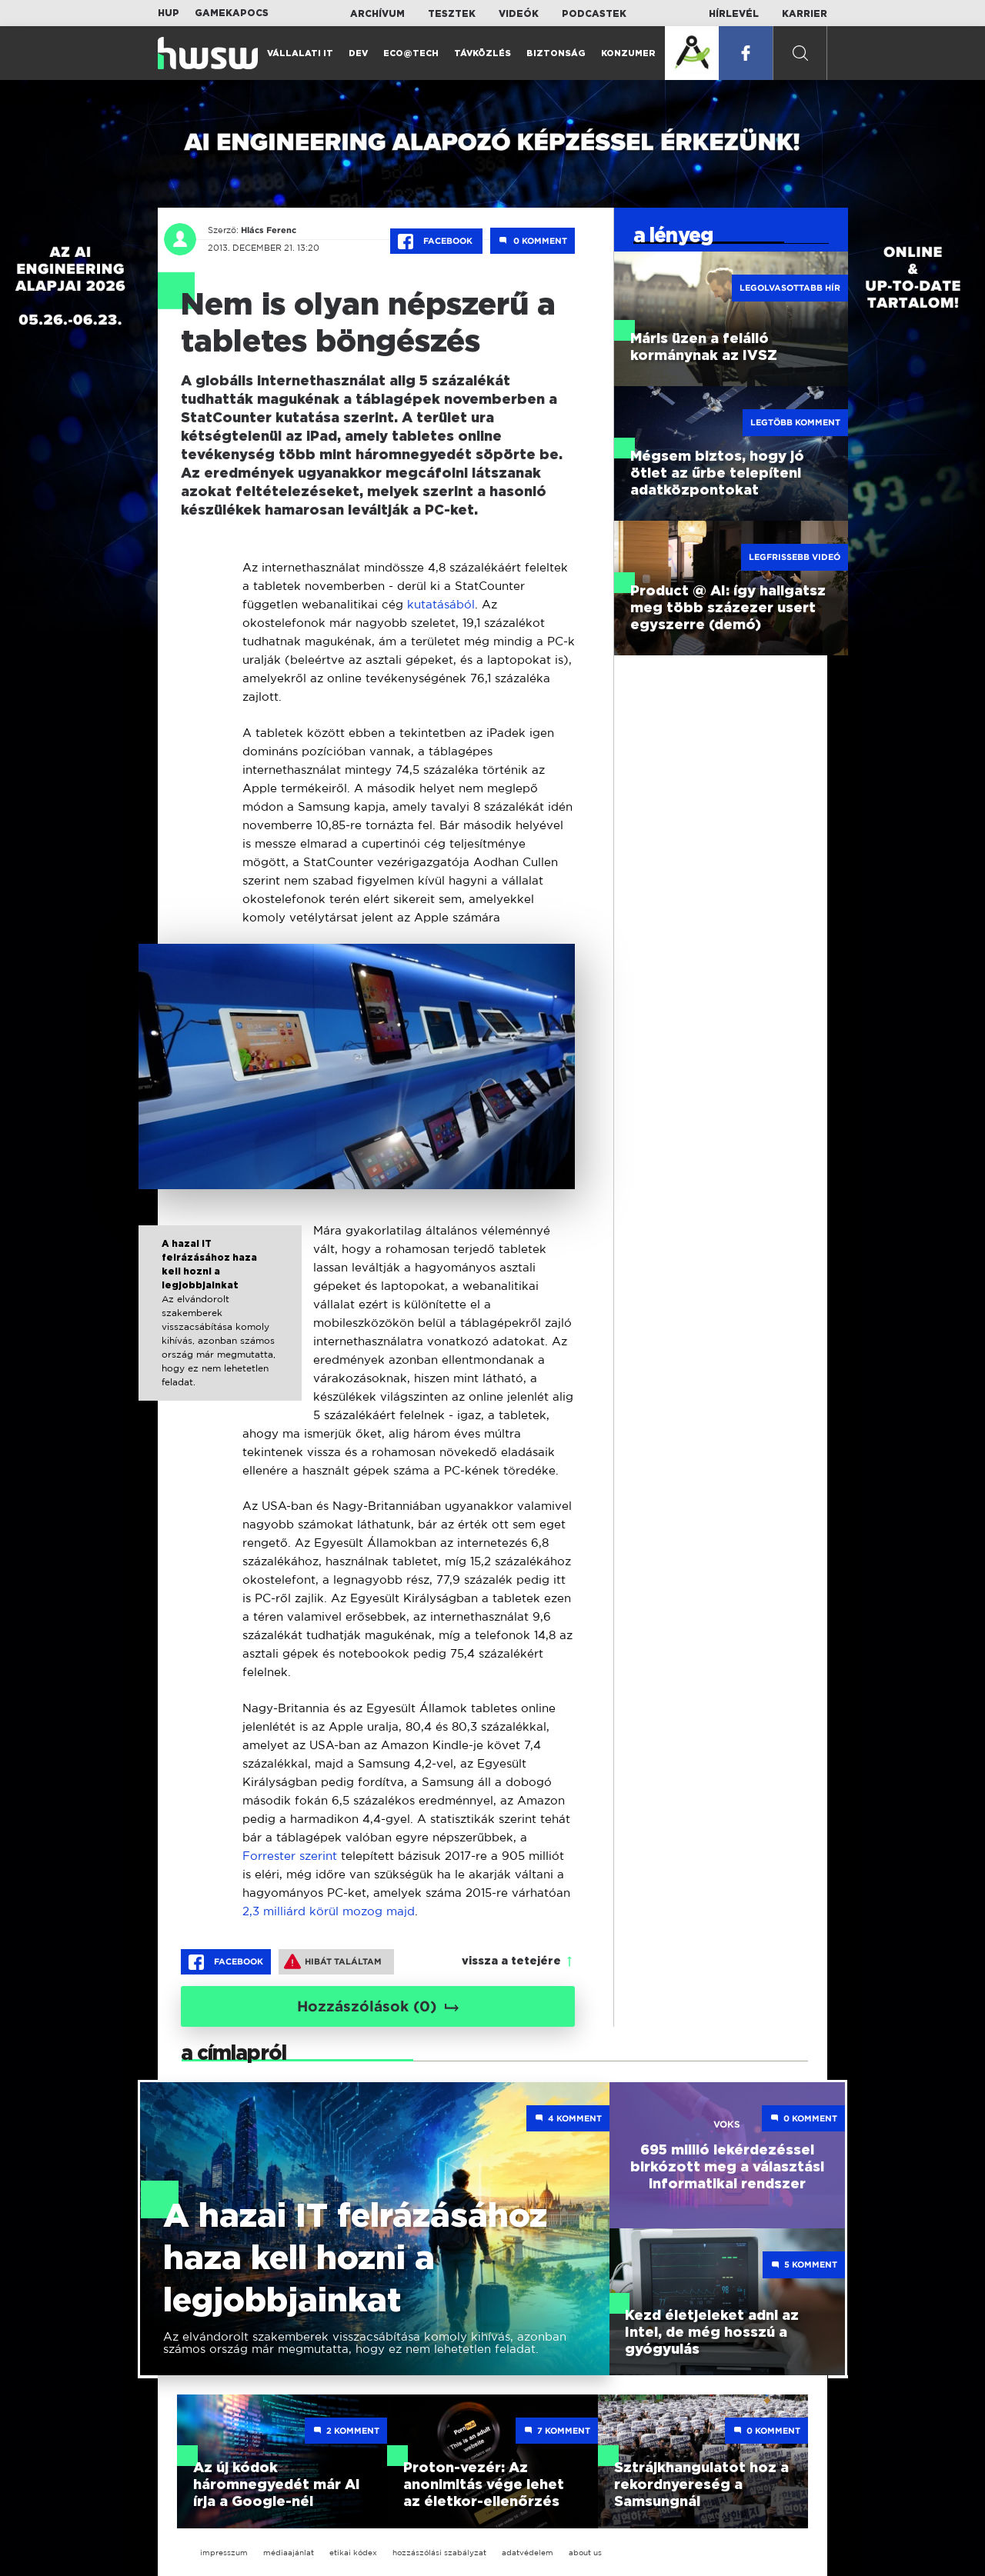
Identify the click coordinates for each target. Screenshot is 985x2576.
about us (585, 2552)
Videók (519, 13)
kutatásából (441, 604)
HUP (168, 13)
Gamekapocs (232, 13)
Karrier (804, 13)
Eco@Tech (411, 53)
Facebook (436, 241)
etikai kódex (353, 2552)
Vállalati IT (300, 53)
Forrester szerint (289, 1855)
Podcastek (594, 13)
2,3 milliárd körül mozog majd (328, 1911)
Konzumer (628, 53)
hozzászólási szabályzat (439, 2552)
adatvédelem (527, 2552)
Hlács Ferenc (268, 230)
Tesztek (452, 13)
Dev (358, 53)
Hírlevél (734, 13)
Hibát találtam (333, 1961)
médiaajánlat (288, 2552)
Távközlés (482, 53)
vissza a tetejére (511, 1961)
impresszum (224, 2552)
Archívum (377, 13)
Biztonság (556, 53)
